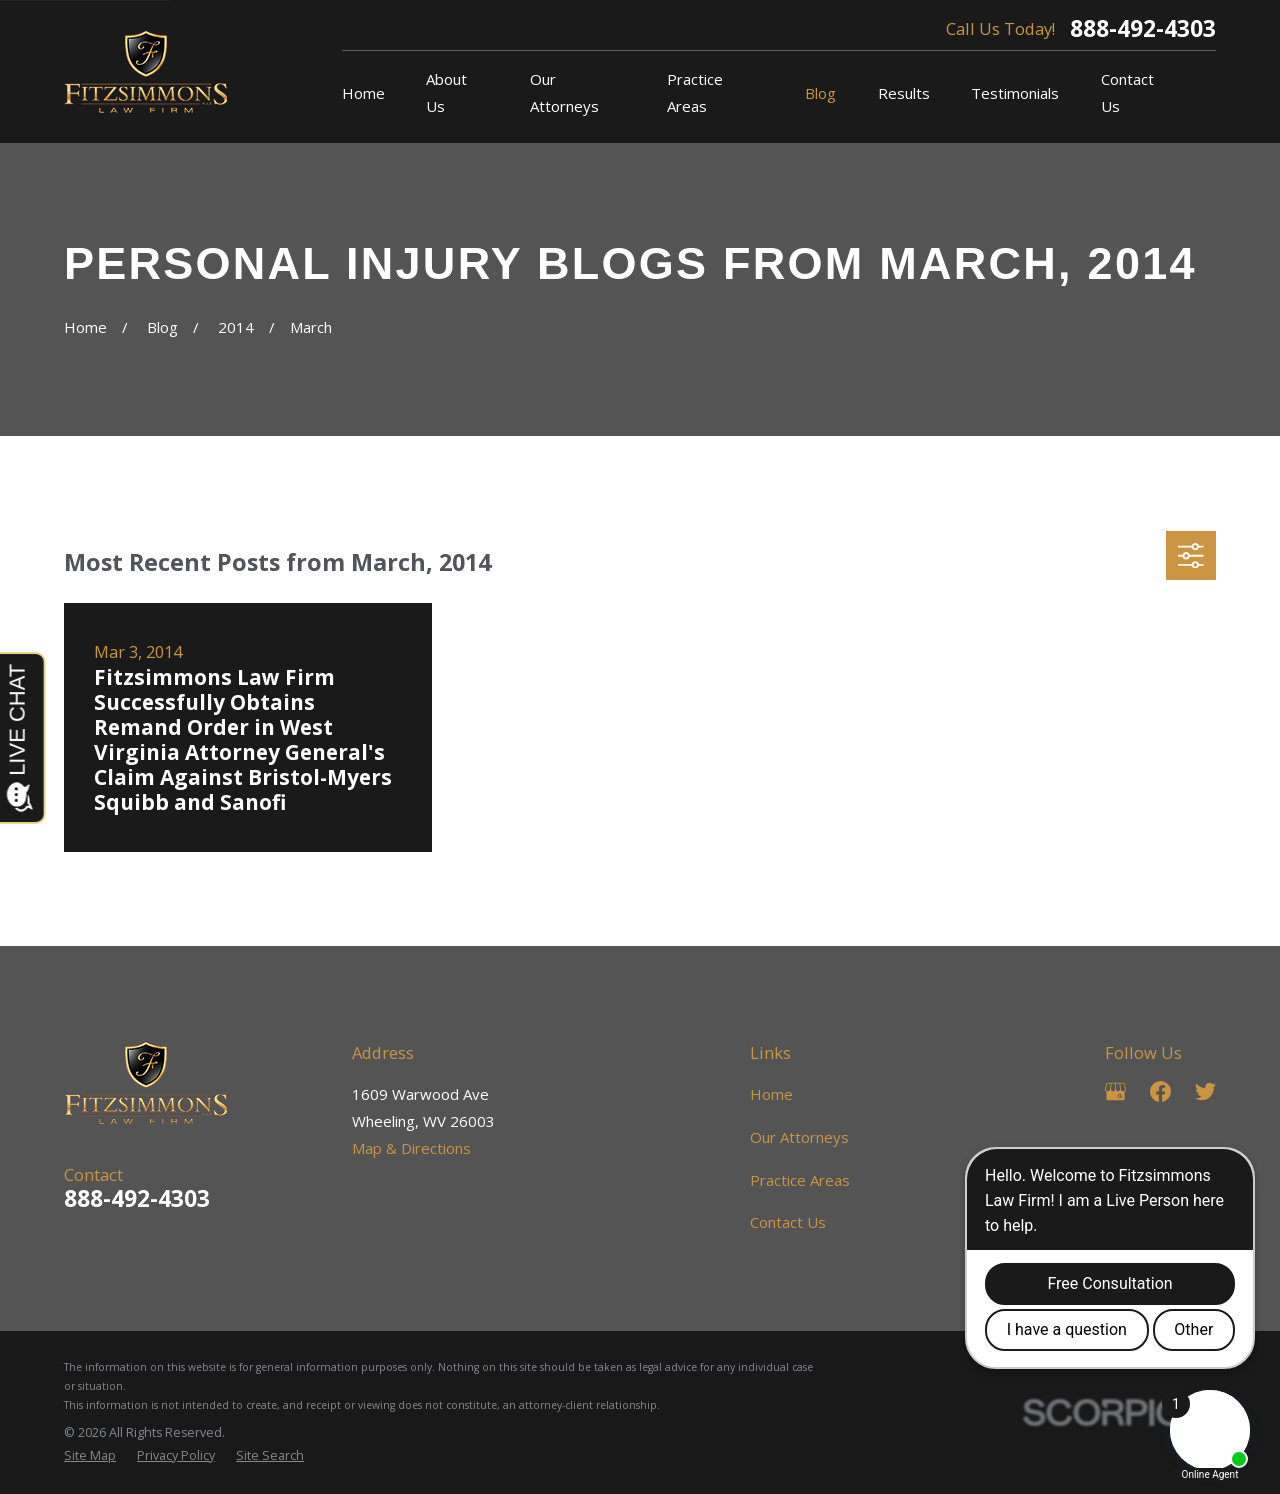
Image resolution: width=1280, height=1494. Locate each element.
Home (771, 1094)
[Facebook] (1160, 1091)
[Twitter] (1205, 1091)
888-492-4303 (1143, 29)
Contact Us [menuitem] (1127, 92)
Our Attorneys (799, 1137)
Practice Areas (800, 1180)
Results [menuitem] (904, 93)
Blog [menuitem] (820, 93)
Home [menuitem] (363, 93)
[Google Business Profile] (1115, 1091)
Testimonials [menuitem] (1015, 93)
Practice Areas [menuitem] (695, 92)
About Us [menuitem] (446, 92)
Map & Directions (411, 1148)
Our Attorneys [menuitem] (564, 92)
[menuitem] (90, 1456)
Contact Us (788, 1222)
